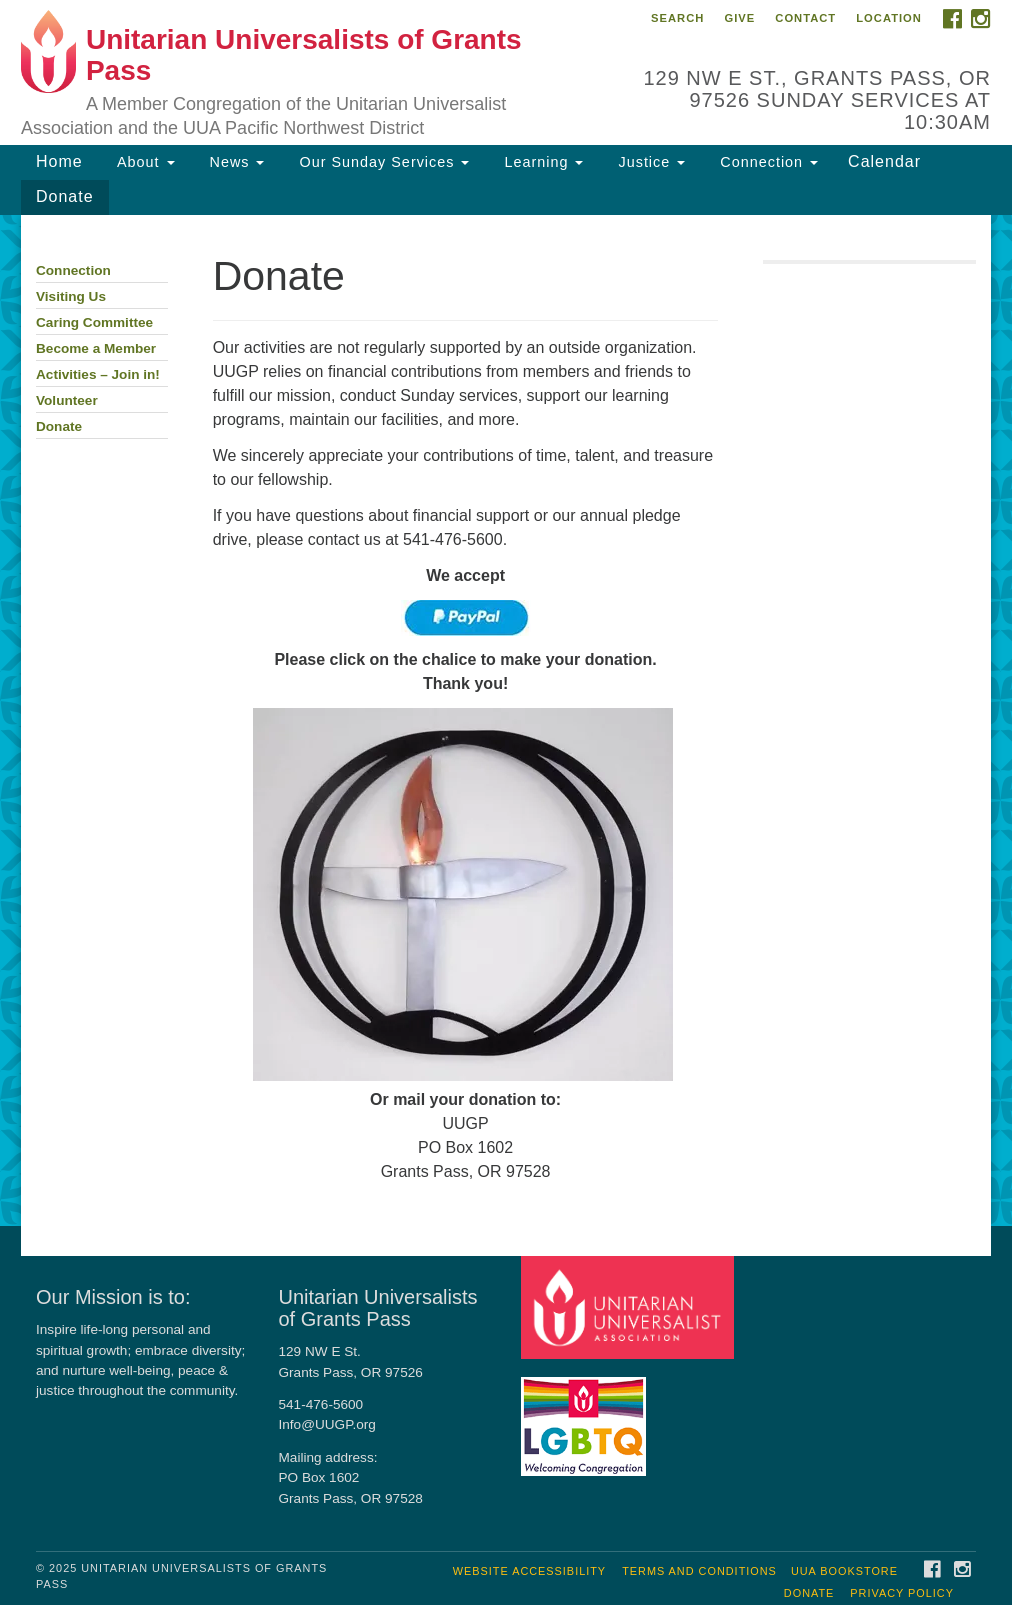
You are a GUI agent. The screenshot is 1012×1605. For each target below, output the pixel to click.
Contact (805, 18)
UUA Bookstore (844, 1571)
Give (739, 18)
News (235, 162)
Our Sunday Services (381, 162)
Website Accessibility (529, 1571)
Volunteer (67, 400)
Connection (766, 162)
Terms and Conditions (699, 1571)
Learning (541, 162)
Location (889, 18)
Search (677, 18)
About (144, 162)
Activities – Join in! (98, 374)
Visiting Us (71, 296)
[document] (506, 721)
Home (59, 161)
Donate (65, 196)
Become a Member (96, 348)
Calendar (884, 161)
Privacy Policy (902, 1593)
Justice (649, 162)
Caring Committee (94, 322)
